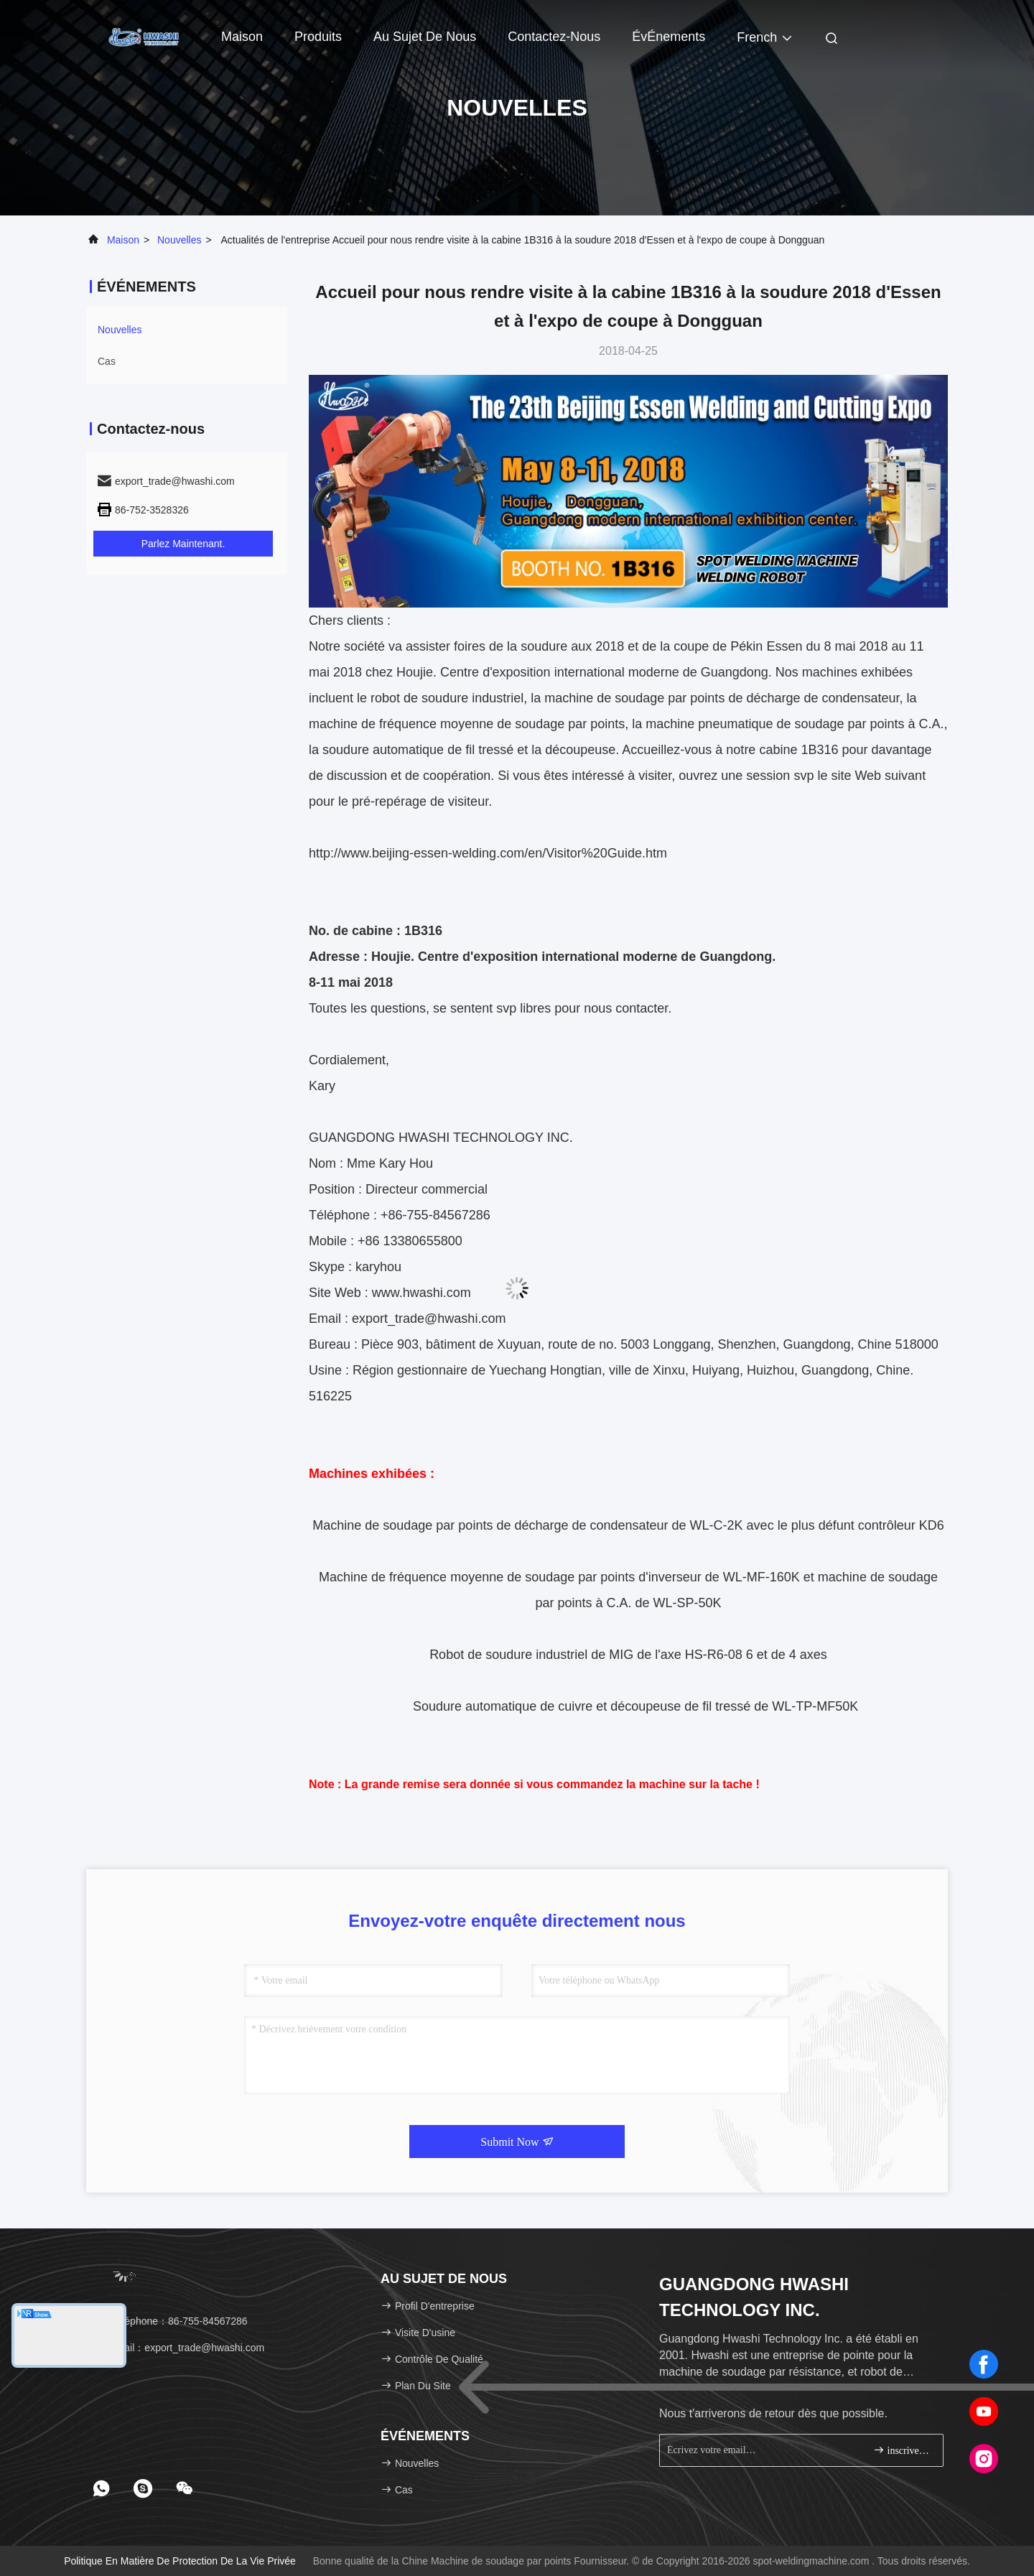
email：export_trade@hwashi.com (180, 2347)
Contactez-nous (554, 36)
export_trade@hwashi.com (429, 1318)
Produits (318, 36)
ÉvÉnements (668, 36)
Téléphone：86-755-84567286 (172, 2321)
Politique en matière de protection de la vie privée (180, 2561)
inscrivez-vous (902, 2450)
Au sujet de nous (424, 36)
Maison (242, 36)
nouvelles (179, 240)
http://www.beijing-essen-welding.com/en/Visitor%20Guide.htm (488, 853)
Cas (107, 361)
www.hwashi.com (421, 1292)
